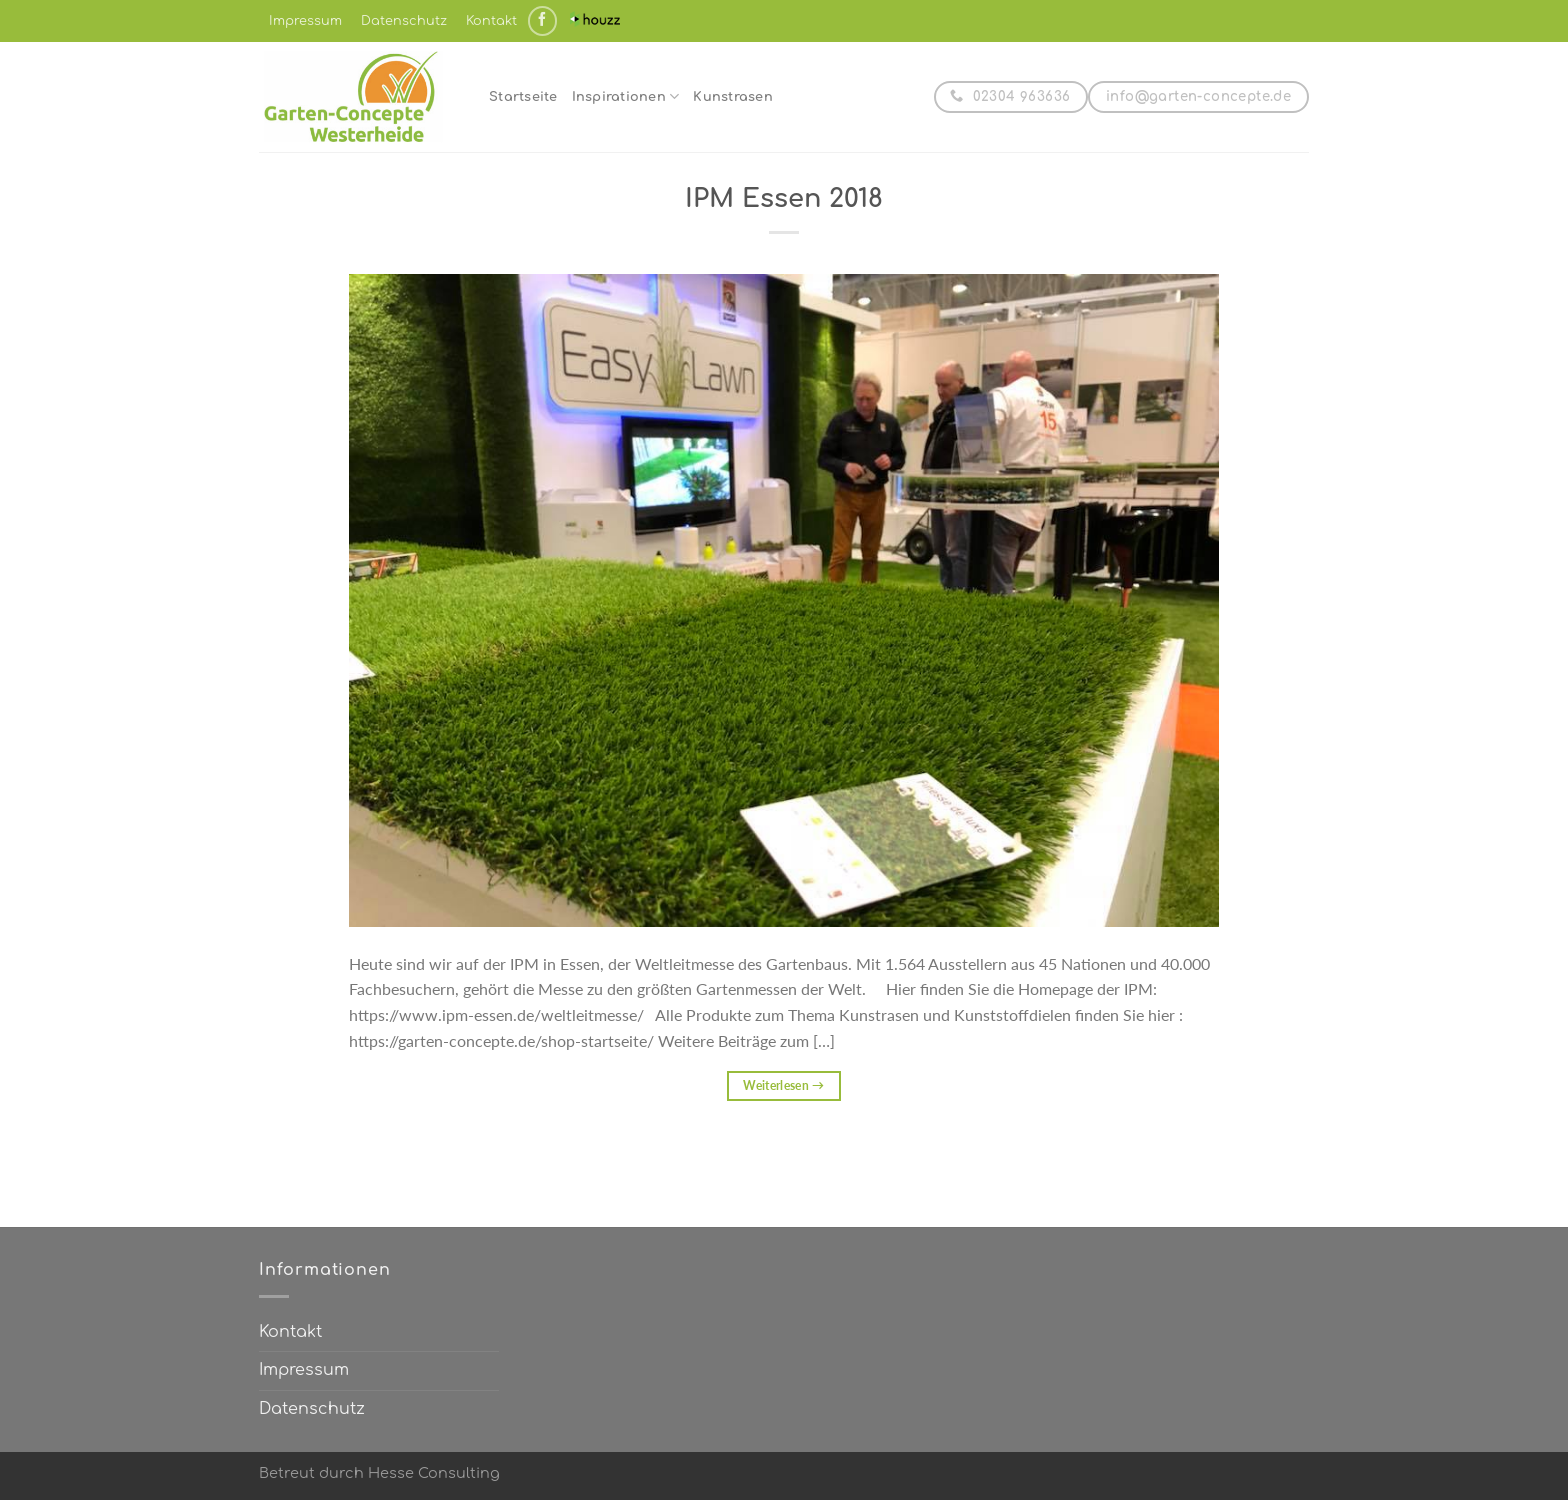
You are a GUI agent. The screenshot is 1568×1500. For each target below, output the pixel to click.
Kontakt (491, 21)
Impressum (305, 21)
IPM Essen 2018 (784, 198)
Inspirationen (626, 96)
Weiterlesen (784, 1085)
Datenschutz (404, 21)
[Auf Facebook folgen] (542, 20)
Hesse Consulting (434, 1473)
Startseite (523, 97)
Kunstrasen (733, 97)
